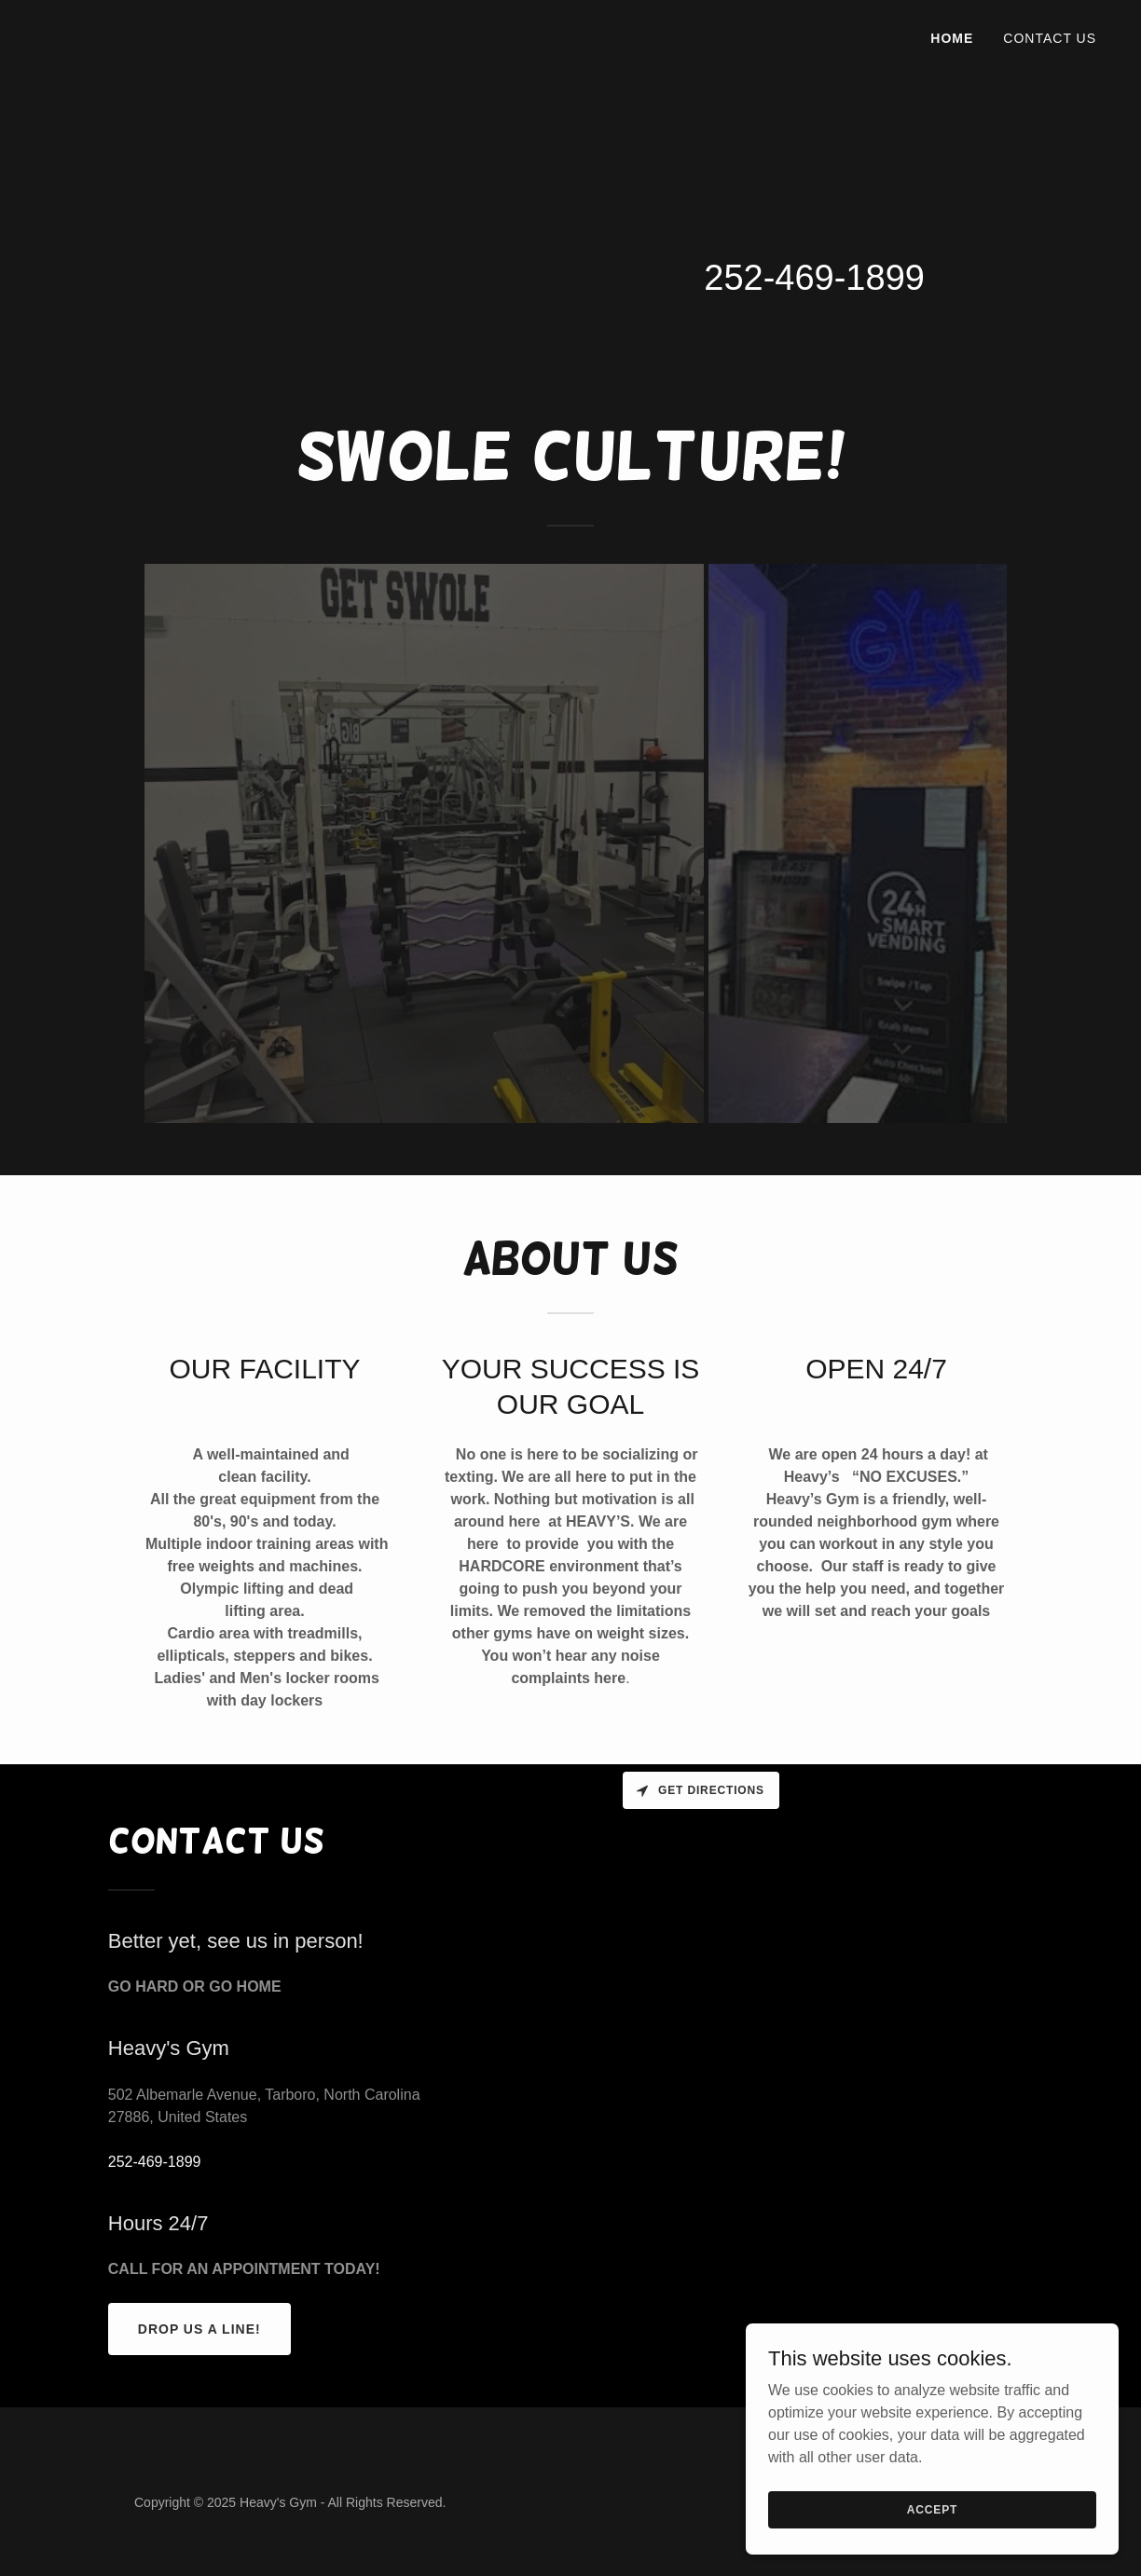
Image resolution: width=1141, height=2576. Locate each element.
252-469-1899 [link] (814, 277)
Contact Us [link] (1049, 38)
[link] (82, 35)
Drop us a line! (199, 2329)
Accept (932, 2508)
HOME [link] (951, 38)
